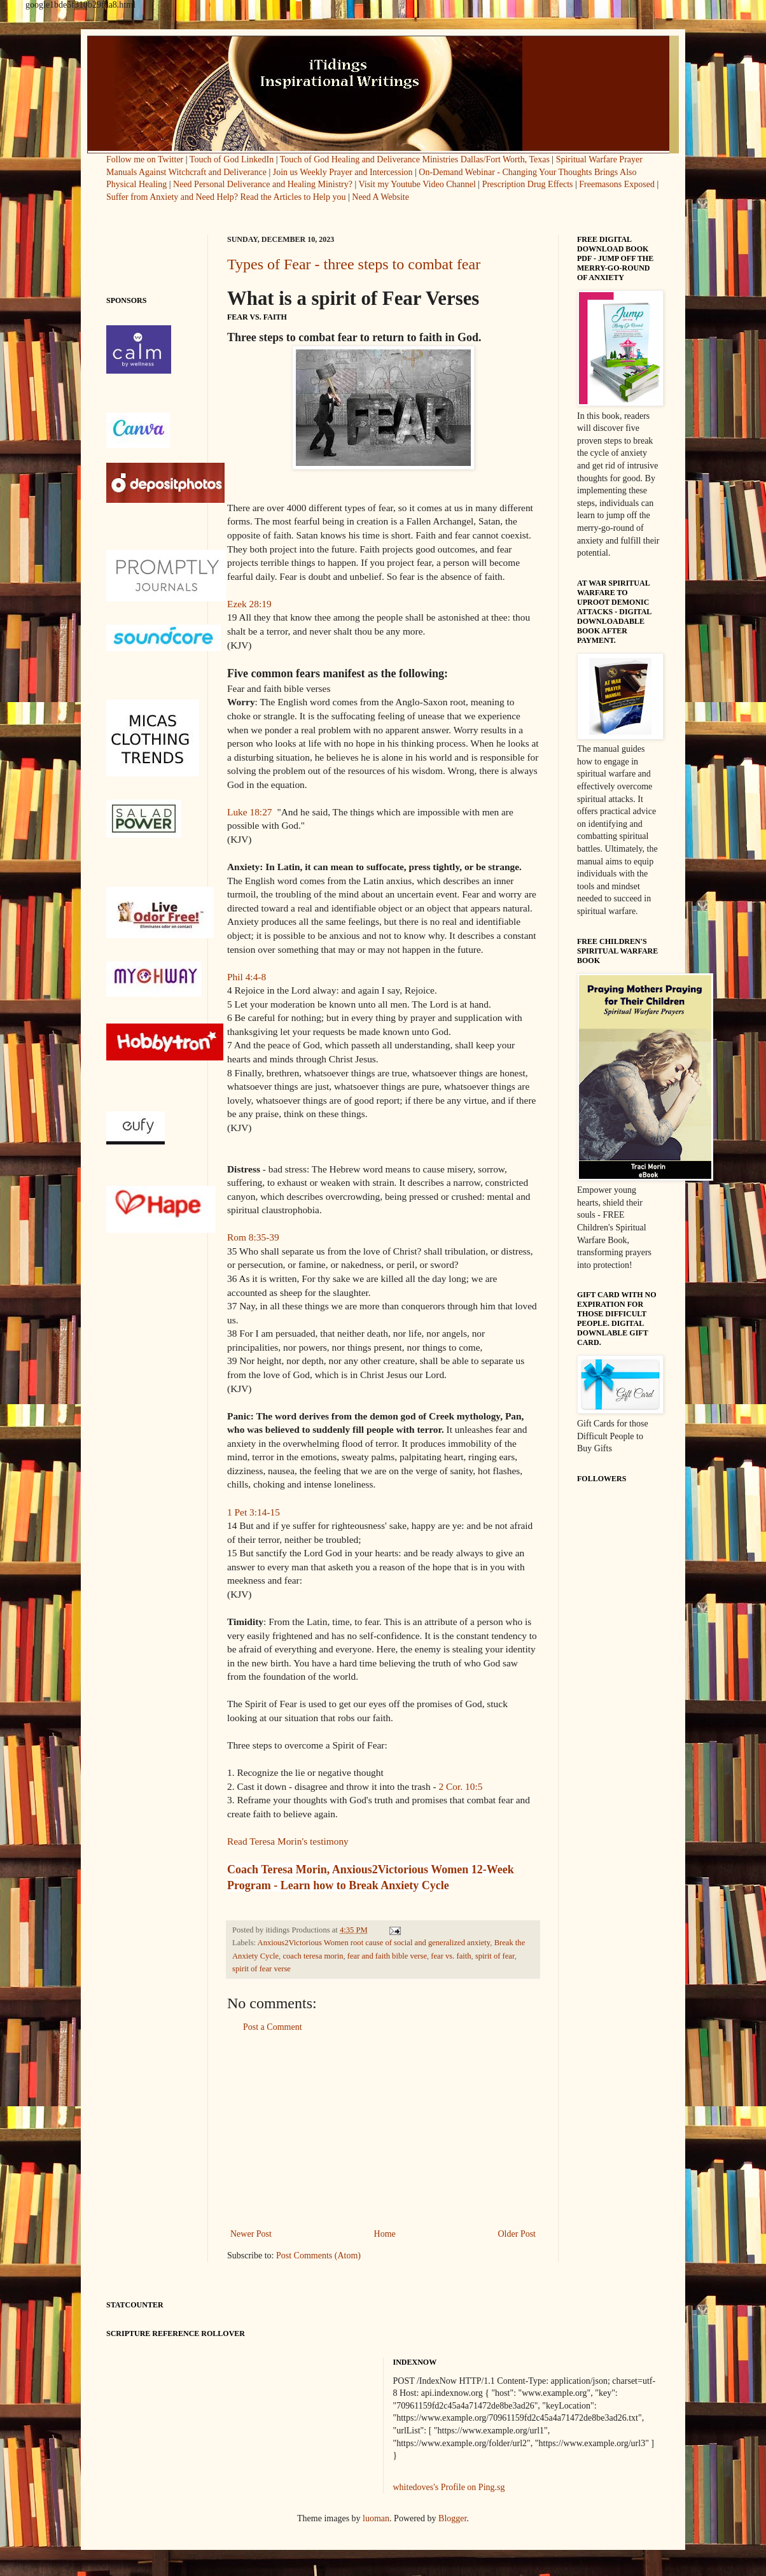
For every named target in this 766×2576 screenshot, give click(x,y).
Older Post (517, 2234)
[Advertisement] (383, 2130)
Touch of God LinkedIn (232, 159)
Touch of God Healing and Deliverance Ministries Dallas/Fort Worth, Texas (415, 159)
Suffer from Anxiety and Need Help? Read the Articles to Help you (225, 197)
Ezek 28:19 (249, 603)
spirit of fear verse (261, 1968)
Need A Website (380, 197)
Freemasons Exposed (617, 184)
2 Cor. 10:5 (461, 1786)
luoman (376, 2518)
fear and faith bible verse (387, 1956)
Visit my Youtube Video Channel (417, 184)
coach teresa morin (312, 1956)
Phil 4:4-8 (246, 976)
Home (385, 2234)
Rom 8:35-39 (253, 1237)
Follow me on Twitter (146, 159)
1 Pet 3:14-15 (253, 1512)
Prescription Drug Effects (527, 184)
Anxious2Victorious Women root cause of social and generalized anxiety (374, 1942)
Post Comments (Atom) (318, 2255)
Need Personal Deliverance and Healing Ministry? (262, 184)
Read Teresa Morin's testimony (288, 1841)
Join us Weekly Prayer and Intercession (343, 172)
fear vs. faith (451, 1956)
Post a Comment (272, 2027)
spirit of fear (495, 1956)
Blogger (452, 2518)
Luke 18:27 (249, 811)
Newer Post (251, 2234)
